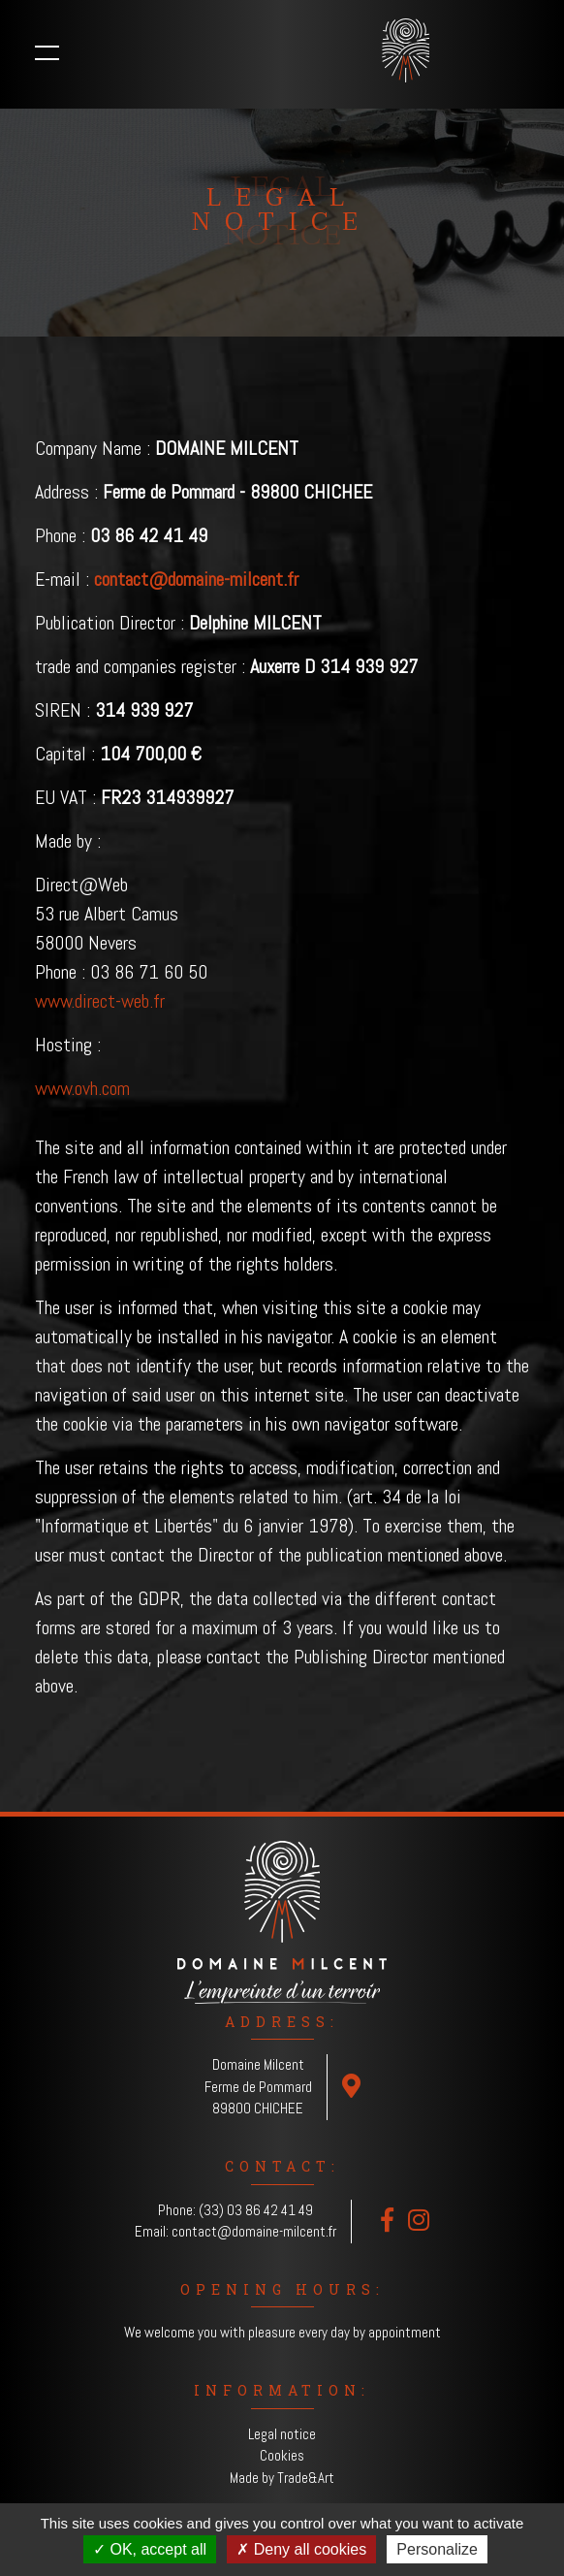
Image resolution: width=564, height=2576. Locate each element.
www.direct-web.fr (100, 1001)
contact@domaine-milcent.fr (254, 2231)
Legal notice (282, 2434)
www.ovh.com (82, 1088)
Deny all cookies (301, 2549)
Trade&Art (305, 2477)
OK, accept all (149, 2549)
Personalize (437, 2549)
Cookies (282, 2455)
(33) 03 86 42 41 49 (256, 2210)
